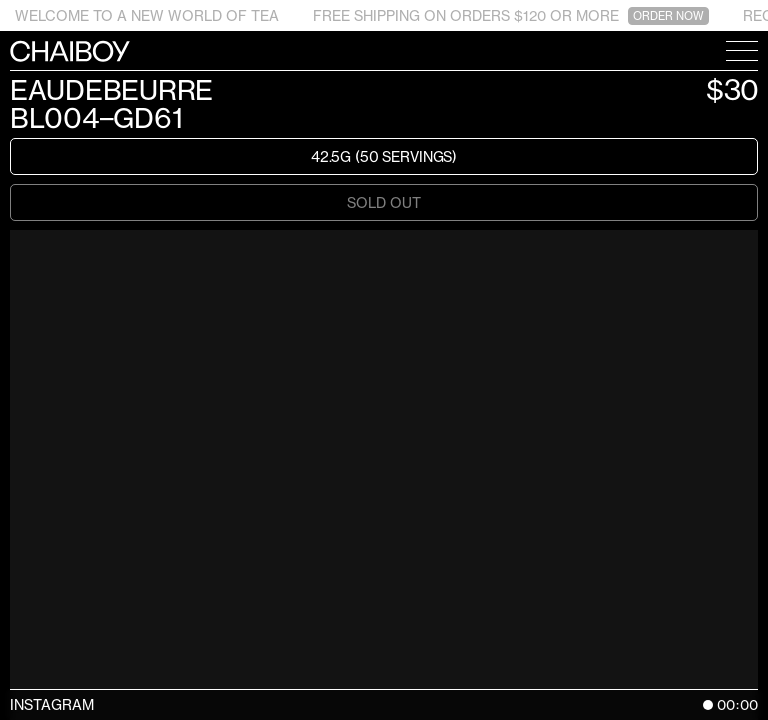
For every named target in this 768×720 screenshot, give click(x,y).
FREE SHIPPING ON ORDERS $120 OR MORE (511, 16)
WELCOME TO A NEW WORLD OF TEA (147, 15)
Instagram (52, 704)
